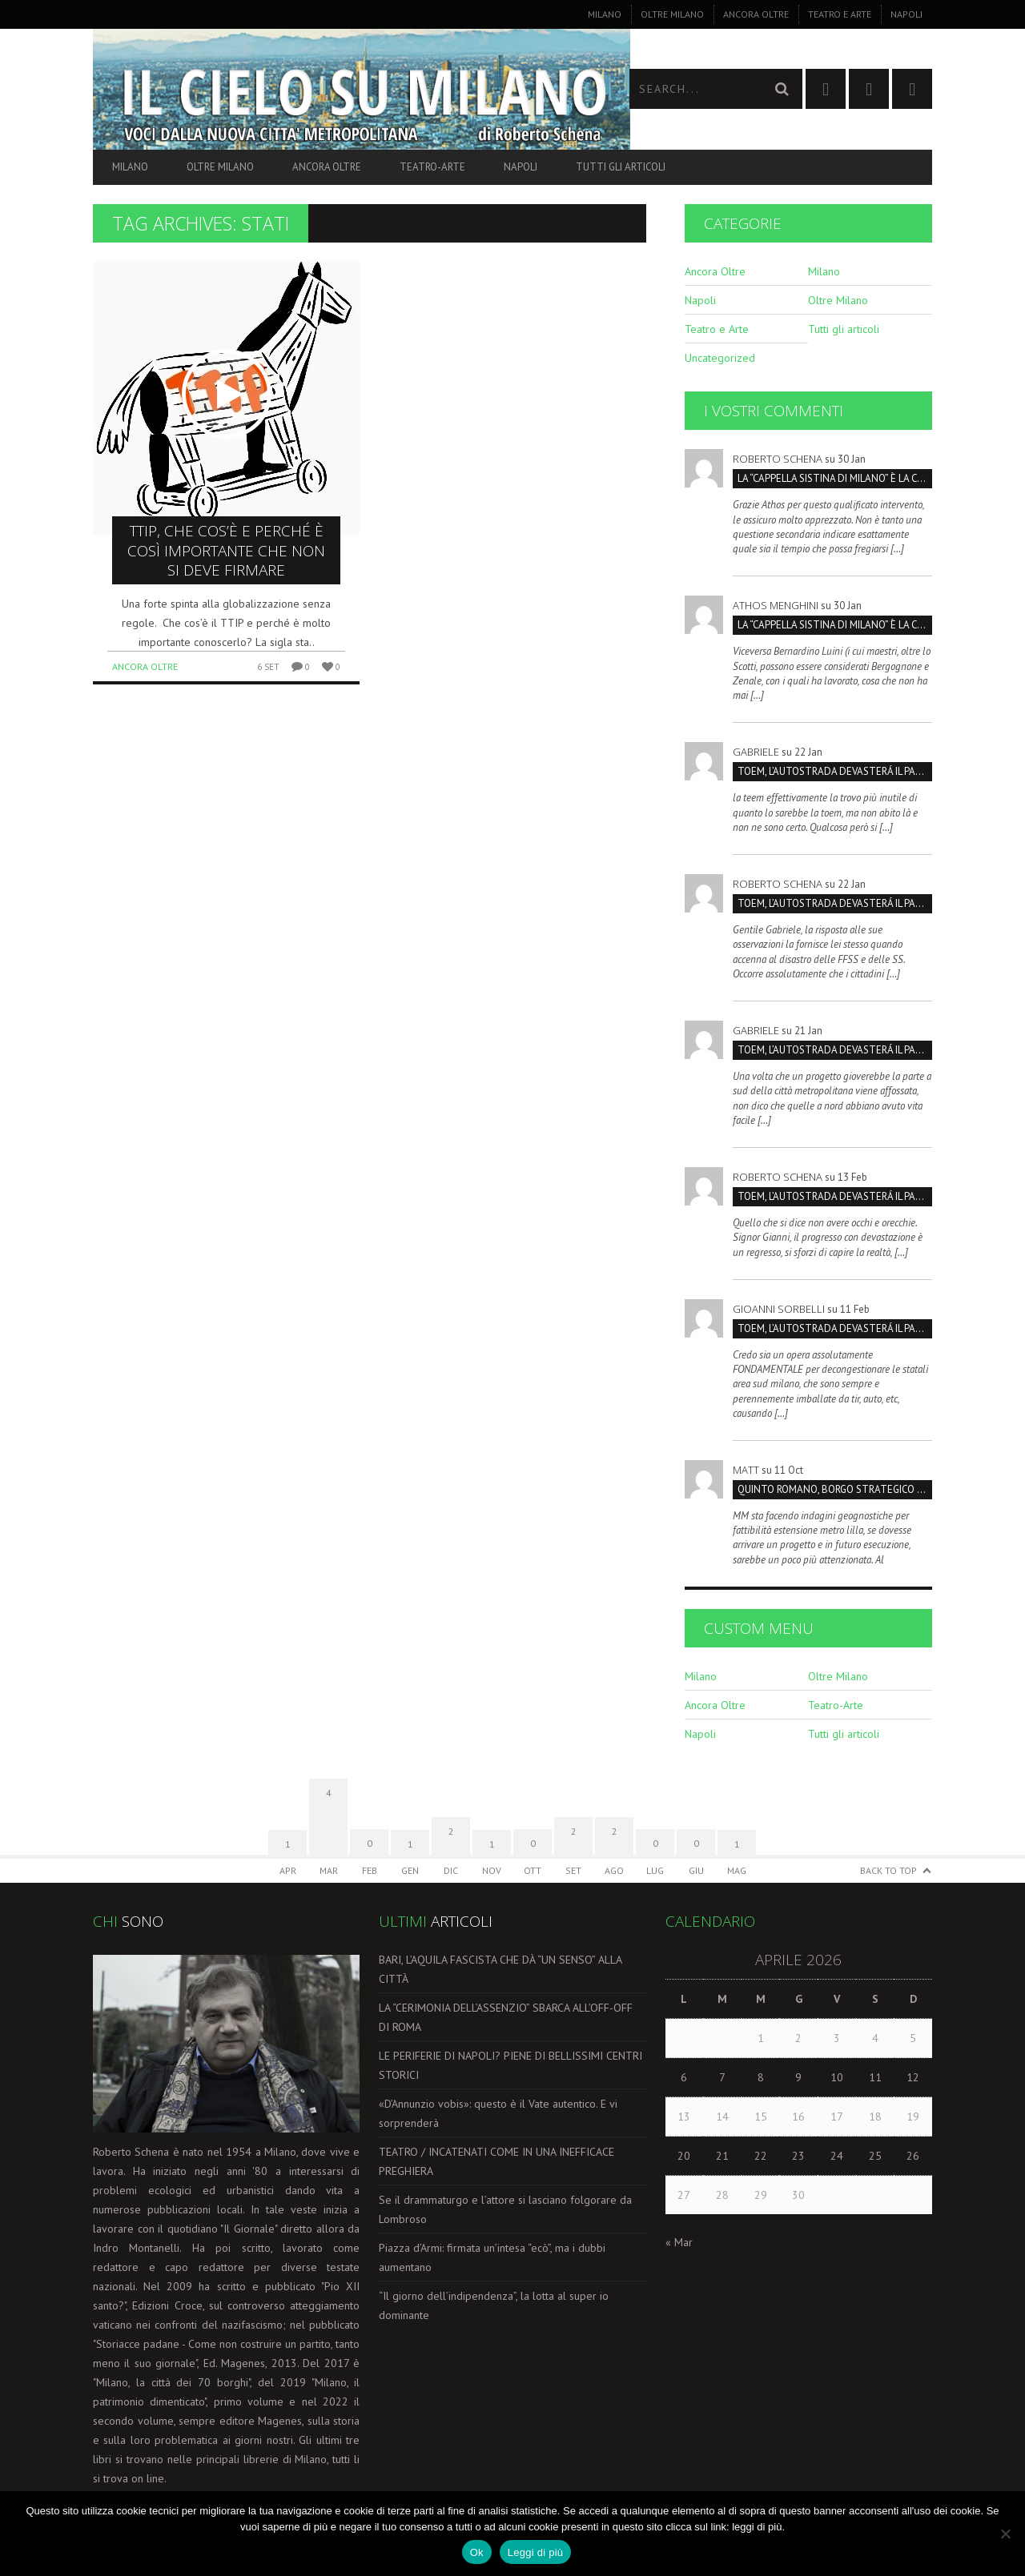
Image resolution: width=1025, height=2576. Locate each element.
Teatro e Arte (839, 14)
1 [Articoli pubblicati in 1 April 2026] (761, 2038)
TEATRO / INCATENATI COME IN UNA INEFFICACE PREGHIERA (496, 2161)
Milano (604, 14)
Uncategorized (720, 358)
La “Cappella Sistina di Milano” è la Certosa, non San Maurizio (835, 478)
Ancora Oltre (756, 14)
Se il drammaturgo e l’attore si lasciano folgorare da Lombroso (505, 2209)
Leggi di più (536, 2552)
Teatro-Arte (432, 167)
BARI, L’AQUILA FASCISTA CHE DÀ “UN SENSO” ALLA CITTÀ (500, 1969)
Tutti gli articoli (620, 167)
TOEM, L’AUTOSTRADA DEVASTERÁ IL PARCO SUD (835, 771)
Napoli (906, 14)
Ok (477, 2552)
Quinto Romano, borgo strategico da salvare (835, 1489)
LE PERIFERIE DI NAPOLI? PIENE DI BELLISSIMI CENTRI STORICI (510, 2065)
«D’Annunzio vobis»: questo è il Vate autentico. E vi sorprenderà (498, 2113)
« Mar (679, 2242)
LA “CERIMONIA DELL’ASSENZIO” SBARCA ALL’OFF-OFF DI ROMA (506, 2017)
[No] (1005, 2534)
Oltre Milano (672, 14)
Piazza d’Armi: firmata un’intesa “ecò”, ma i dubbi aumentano (492, 2257)
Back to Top (888, 1870)
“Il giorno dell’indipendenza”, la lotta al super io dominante (494, 2305)
